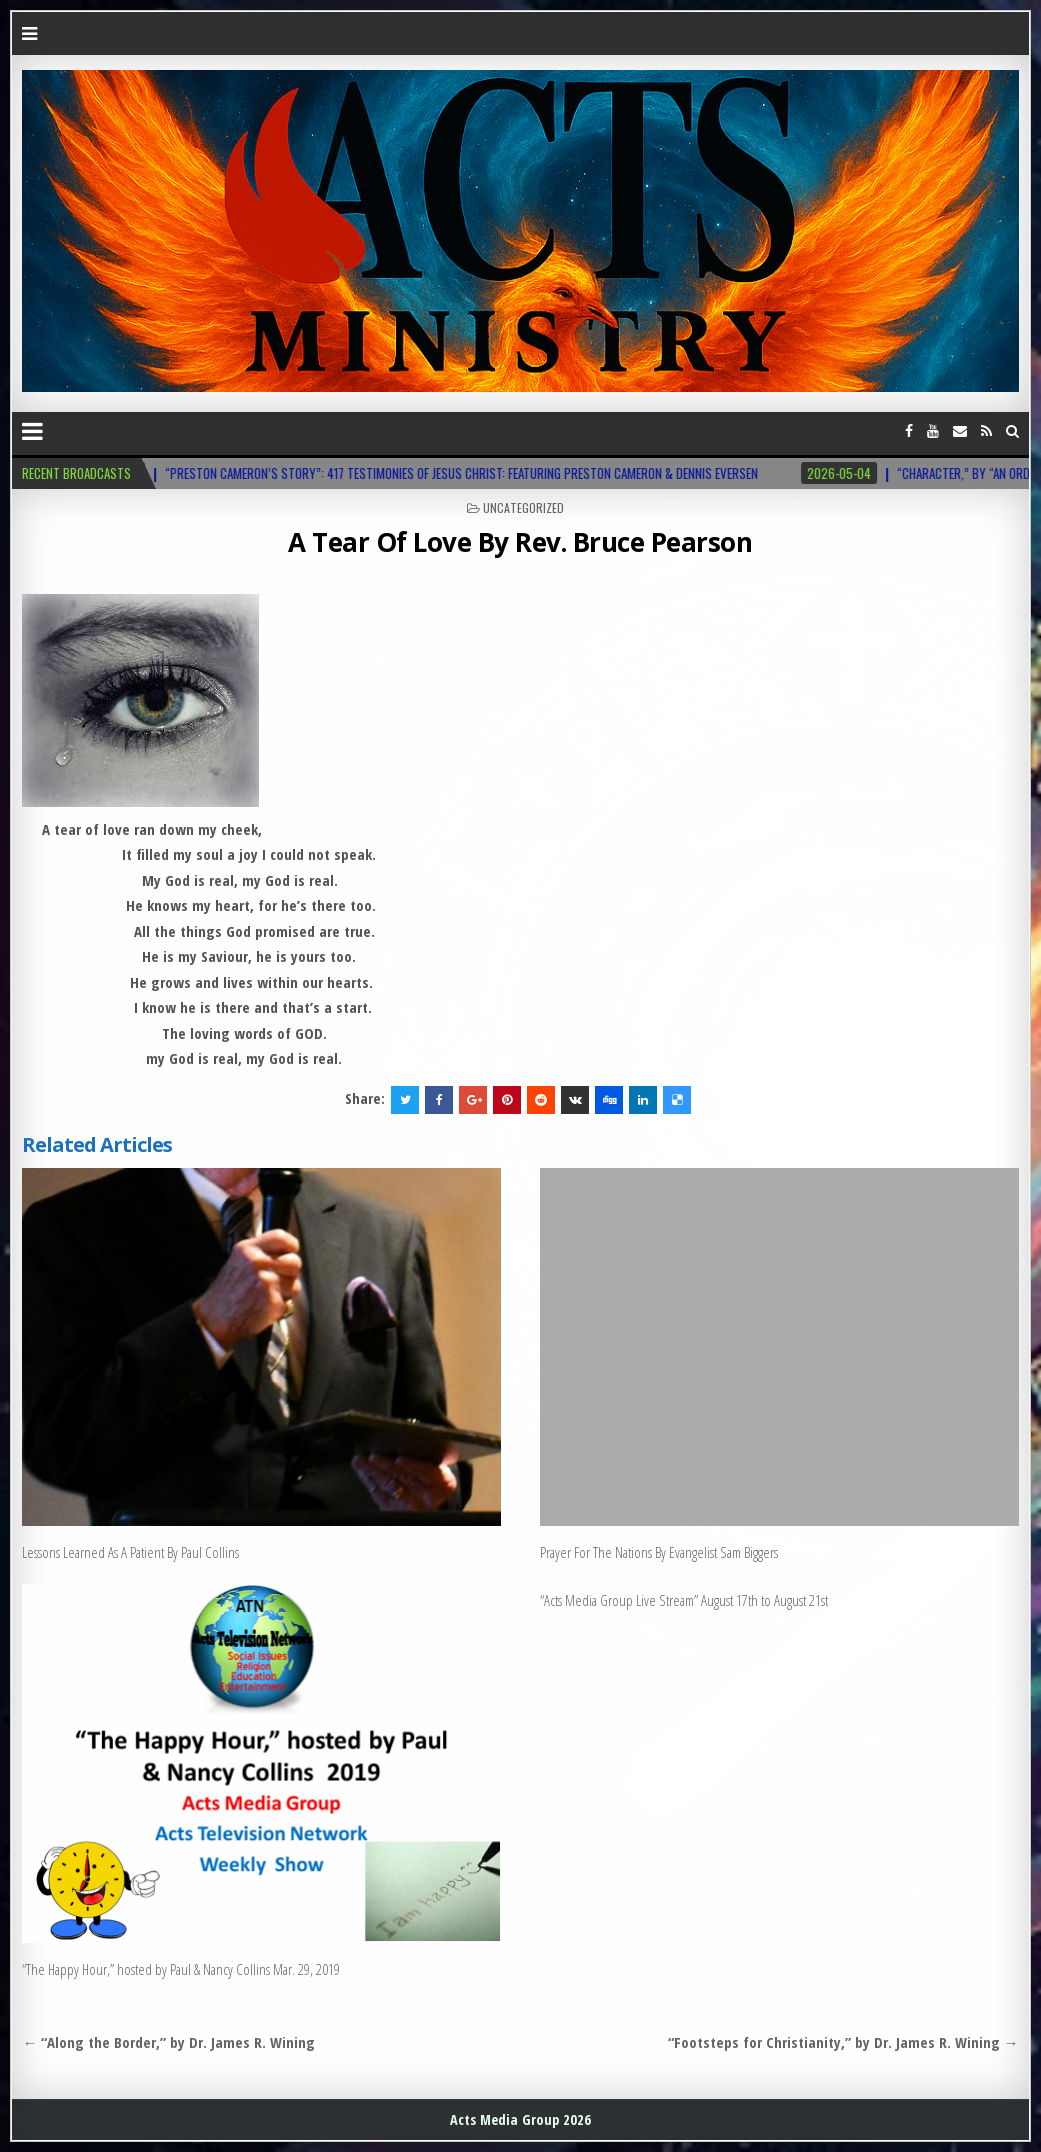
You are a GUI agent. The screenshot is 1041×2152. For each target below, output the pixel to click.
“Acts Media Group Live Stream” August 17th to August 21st (684, 1600)
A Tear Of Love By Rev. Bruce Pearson (520, 542)
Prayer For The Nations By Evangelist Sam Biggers (659, 1552)
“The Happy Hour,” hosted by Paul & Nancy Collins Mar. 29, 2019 (181, 1969)
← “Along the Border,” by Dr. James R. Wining (168, 2042)
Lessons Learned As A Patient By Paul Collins (130, 1552)
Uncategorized (523, 507)
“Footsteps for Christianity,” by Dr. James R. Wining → (843, 2042)
